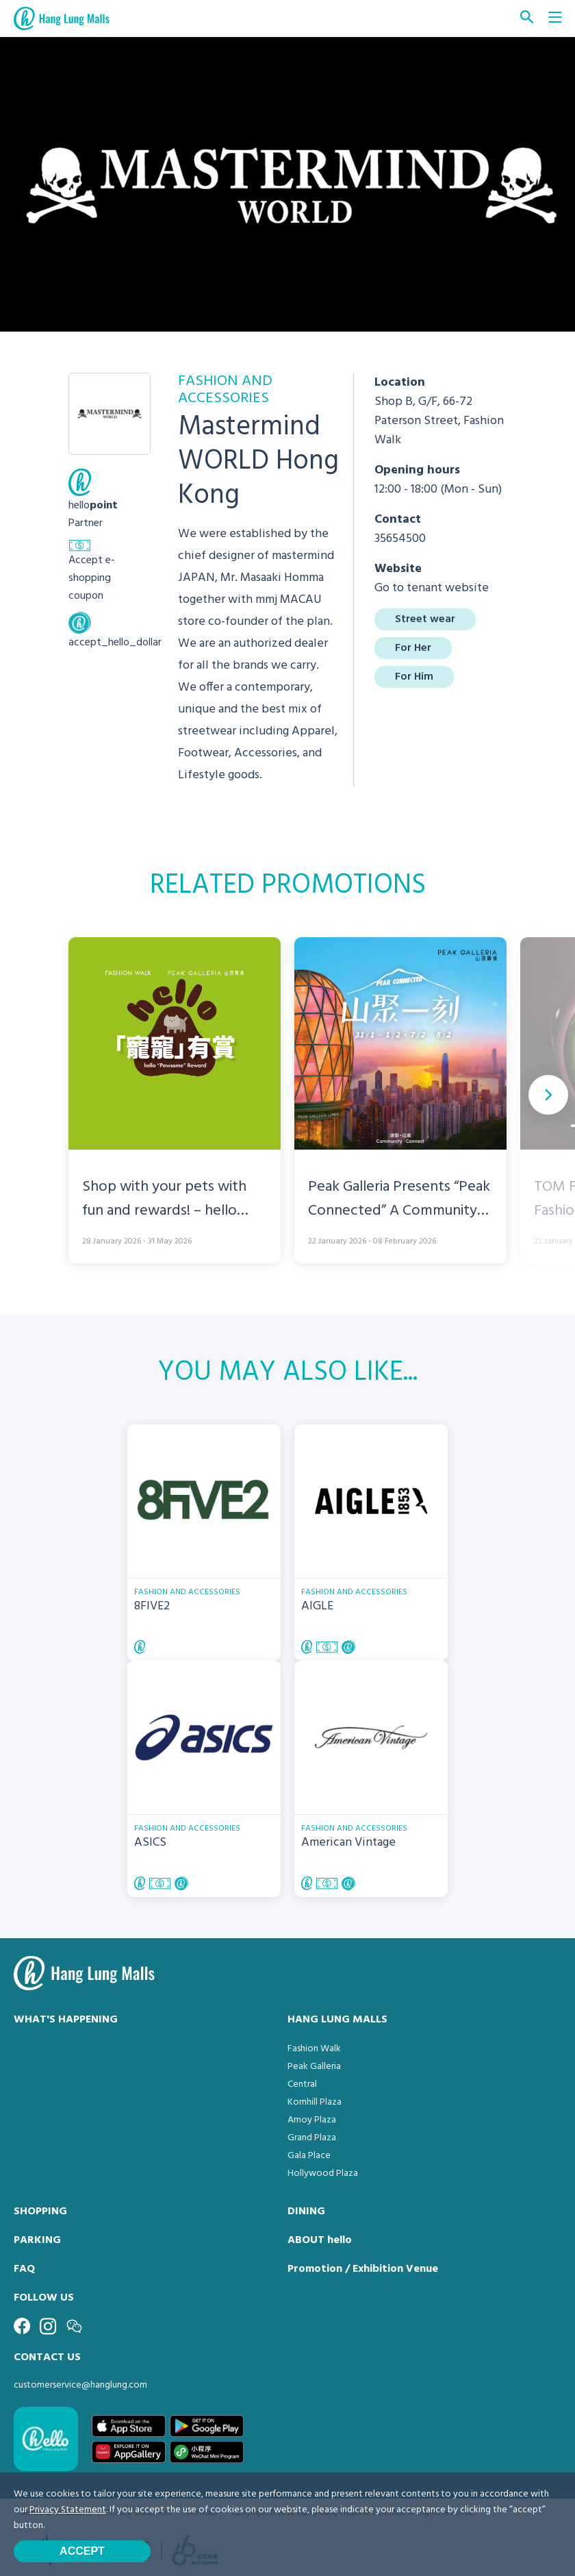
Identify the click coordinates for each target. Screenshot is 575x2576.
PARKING (37, 2240)
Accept (82, 2551)
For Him (414, 677)
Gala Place (309, 2156)
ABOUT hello (320, 2240)
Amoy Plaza (312, 2120)
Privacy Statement (67, 2510)
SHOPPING (40, 2211)
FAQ (24, 2269)
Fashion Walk (314, 2049)
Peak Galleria (314, 2067)
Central (302, 2084)
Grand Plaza (312, 2138)
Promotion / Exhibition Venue (363, 2269)
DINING (306, 2211)
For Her (413, 648)
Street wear (425, 619)
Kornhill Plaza (315, 2102)
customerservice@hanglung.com (80, 2385)
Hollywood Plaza (323, 2173)
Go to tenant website (431, 588)
